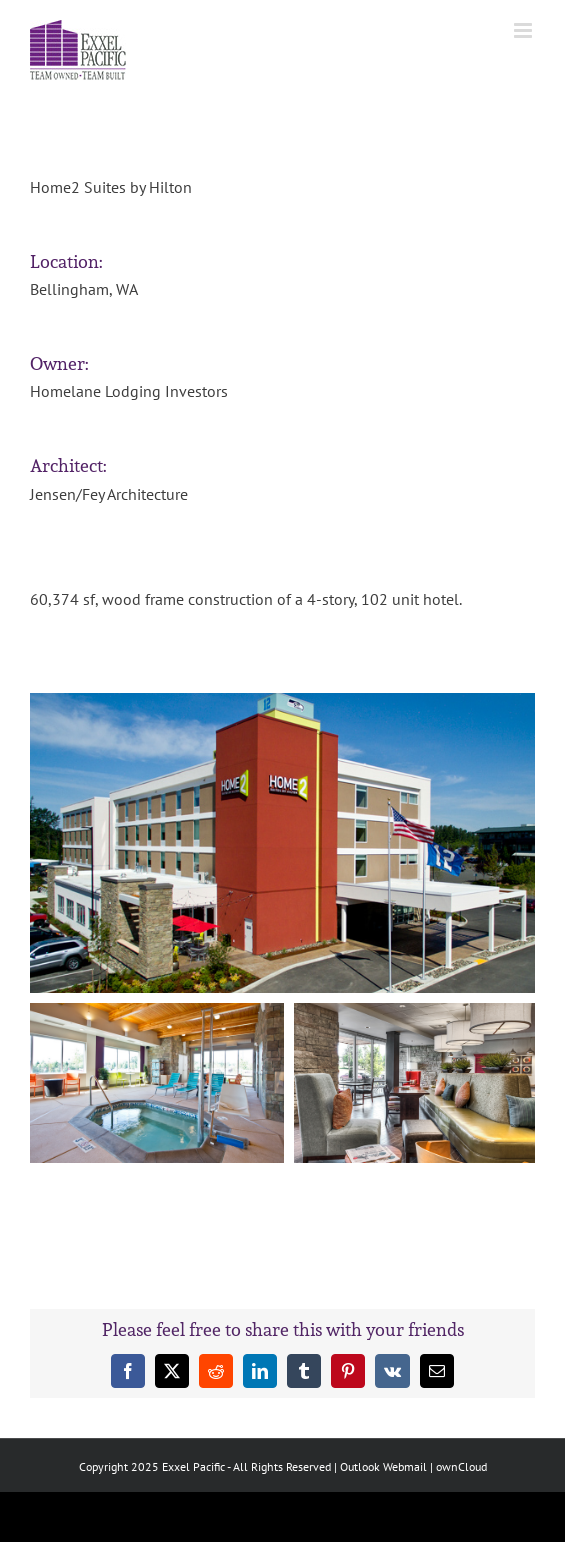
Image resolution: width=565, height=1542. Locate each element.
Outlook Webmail (383, 1466)
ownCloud (461, 1466)
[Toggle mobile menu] (524, 30)
